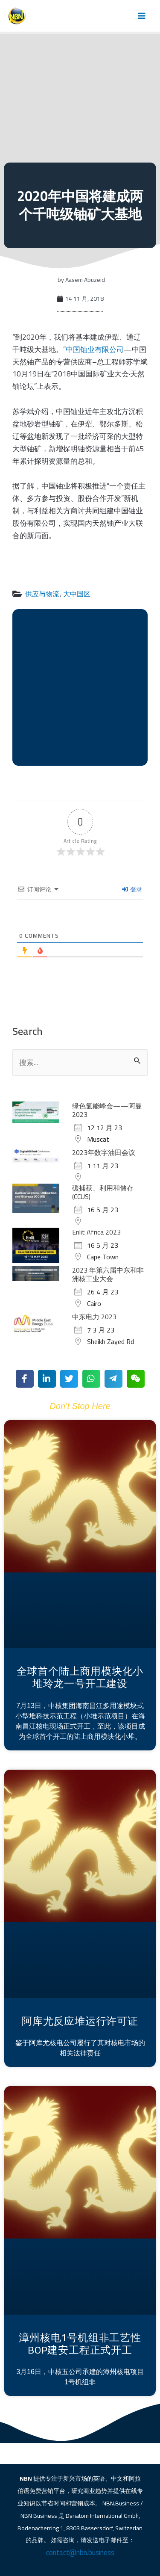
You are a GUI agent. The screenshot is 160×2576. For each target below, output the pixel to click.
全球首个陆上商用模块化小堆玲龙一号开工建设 (80, 1677)
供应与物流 (42, 594)
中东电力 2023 (94, 1316)
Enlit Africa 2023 (96, 1232)
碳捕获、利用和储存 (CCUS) (103, 1192)
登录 (132, 889)
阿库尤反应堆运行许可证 (80, 2021)
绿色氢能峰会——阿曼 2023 (107, 1110)
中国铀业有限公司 (95, 349)
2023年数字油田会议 (103, 1152)
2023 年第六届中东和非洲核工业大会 (108, 1274)
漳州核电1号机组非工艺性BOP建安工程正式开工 (80, 2344)
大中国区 (76, 594)
